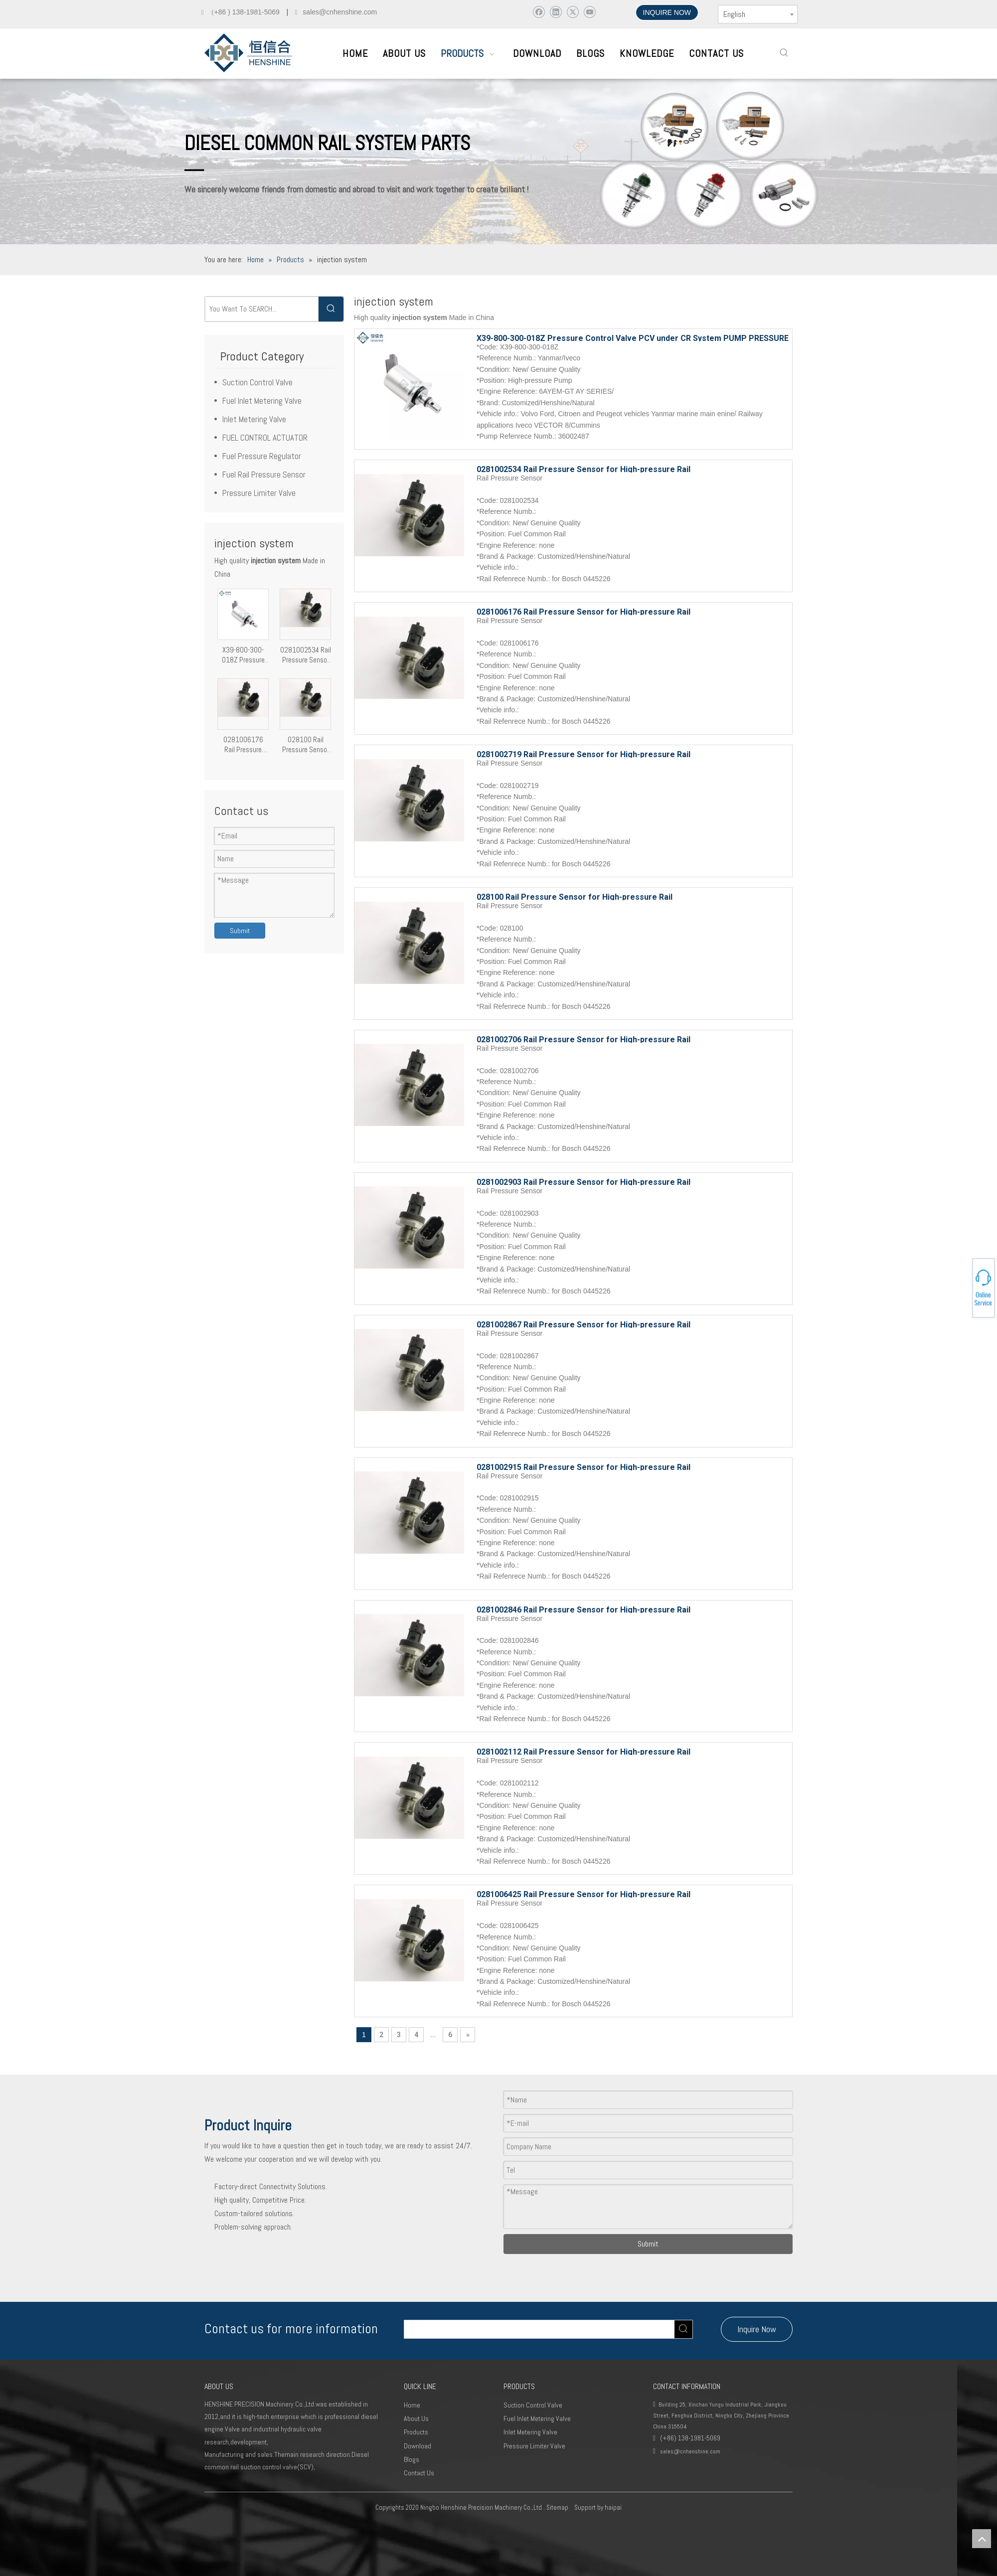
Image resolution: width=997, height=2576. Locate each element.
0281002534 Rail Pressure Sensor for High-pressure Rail (305, 655)
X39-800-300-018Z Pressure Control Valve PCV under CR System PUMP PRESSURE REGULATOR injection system (243, 655)
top (981, 2538)
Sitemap (557, 2507)
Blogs (411, 2459)
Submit (240, 930)
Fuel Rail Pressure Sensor (264, 474)
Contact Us (419, 2472)
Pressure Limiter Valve (259, 492)
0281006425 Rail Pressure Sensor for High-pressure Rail (583, 1894)
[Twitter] (572, 11)
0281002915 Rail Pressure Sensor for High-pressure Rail (583, 1466)
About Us (416, 2418)
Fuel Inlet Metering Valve (262, 400)
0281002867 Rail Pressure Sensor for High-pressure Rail (583, 1324)
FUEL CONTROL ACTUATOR (265, 437)
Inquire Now (756, 2329)
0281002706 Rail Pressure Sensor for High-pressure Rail (583, 1039)
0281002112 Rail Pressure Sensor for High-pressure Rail (583, 1751)
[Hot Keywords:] (784, 52)
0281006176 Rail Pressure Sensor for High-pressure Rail (243, 745)
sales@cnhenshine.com (690, 2451)
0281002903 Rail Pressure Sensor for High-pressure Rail (583, 1181)
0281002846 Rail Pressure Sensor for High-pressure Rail (583, 1609)
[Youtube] (589, 11)
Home (412, 2405)
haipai (613, 2507)
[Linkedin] (555, 11)
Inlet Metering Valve (254, 419)
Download (417, 2445)
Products (416, 2431)
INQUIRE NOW (667, 12)
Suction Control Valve (257, 382)
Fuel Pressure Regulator (261, 456)
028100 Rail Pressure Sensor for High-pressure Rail (305, 745)
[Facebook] (538, 11)
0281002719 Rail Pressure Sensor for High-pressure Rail (583, 754)
